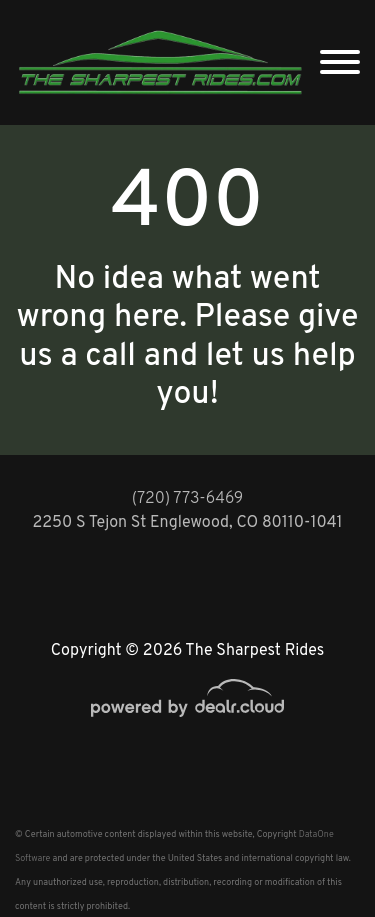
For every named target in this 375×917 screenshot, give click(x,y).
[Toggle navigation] (340, 62)
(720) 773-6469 (188, 499)
